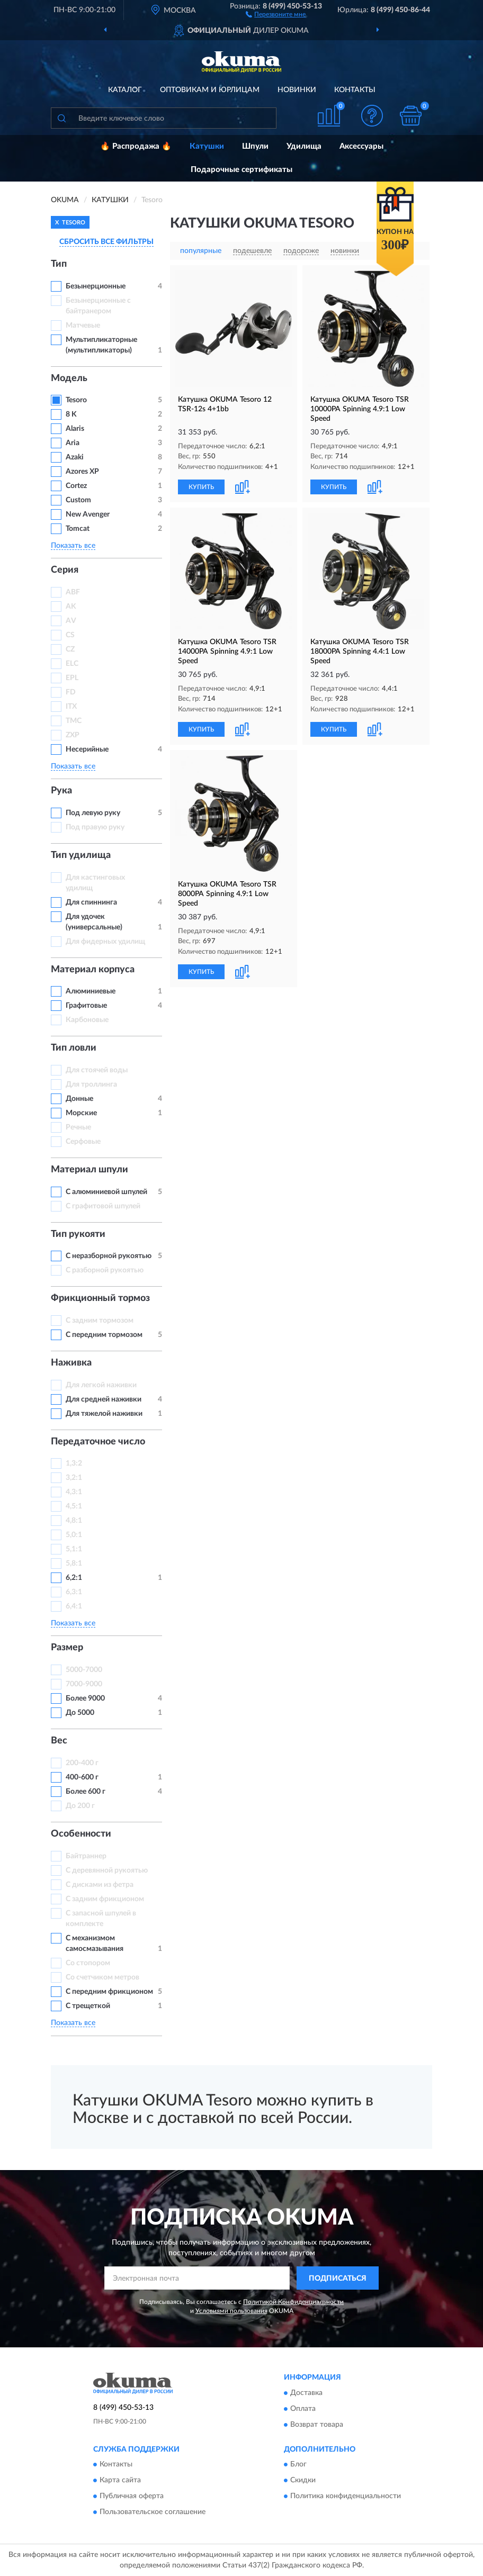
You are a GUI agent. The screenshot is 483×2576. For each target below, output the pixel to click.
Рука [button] (61, 791)
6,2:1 (74, 1577)
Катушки (207, 146)
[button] (276, 14)
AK (71, 606)
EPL (72, 678)
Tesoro (76, 400)
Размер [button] (67, 1647)
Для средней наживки (103, 1399)
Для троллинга (91, 1084)
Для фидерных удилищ (105, 941)
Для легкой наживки (101, 1385)
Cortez (76, 486)
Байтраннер (86, 1856)
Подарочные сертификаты (241, 170)
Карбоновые (87, 1020)
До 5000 (80, 1712)
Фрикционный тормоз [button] (100, 1298)
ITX (71, 706)
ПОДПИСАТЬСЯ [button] (337, 2278)
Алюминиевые (90, 991)
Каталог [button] (125, 90)
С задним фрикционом (105, 1899)
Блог (298, 2465)
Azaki (75, 457)
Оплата (303, 2408)
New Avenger (88, 514)
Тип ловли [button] (73, 1048)
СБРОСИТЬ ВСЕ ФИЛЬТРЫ (106, 242)
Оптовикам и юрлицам (210, 90)
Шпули (255, 146)
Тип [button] (59, 264)
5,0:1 (74, 1535)
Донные (79, 1098)
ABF (73, 592)
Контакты (354, 90)
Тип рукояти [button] (78, 1234)
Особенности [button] (81, 1834)
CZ (70, 649)
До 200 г (80, 1806)
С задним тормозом (99, 1320)
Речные (78, 1127)
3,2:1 (74, 1477)
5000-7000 (84, 1670)
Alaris (76, 428)
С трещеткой (88, 2006)
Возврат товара (316, 2424)
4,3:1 (74, 1492)
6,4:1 (74, 1606)
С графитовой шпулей (103, 1206)
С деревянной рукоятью (107, 1870)
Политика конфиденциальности (345, 2496)
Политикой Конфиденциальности (293, 2302)
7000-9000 (84, 1684)
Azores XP (82, 471)
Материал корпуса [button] (93, 969)
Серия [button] (64, 570)
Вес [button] (59, 1741)
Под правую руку (95, 827)
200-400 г (82, 1763)
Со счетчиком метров (102, 1977)
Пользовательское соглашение (152, 2512)
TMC (74, 721)
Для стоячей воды (97, 1070)
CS (70, 635)
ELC (72, 663)
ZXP (72, 735)
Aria (72, 443)
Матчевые (83, 325)
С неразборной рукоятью (108, 1256)
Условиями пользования (231, 2311)
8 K (71, 414)
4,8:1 (74, 1520)
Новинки (297, 90)
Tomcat (78, 528)
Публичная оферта (132, 2496)
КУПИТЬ (201, 487)
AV (71, 621)
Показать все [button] (73, 545)
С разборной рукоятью (105, 1270)
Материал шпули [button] (89, 1169)
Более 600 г (85, 1791)
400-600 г (82, 1777)
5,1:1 (74, 1549)
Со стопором (88, 1963)
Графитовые (86, 1005)
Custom (78, 500)
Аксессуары (361, 146)
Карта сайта (120, 2480)
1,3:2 (74, 1463)
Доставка (306, 2393)
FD (71, 692)
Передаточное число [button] (98, 1442)
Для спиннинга (91, 902)
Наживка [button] (71, 1363)
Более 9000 (85, 1698)
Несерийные (87, 749)
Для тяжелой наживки (104, 1413)
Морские (81, 1113)
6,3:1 (74, 1592)
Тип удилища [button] (81, 855)
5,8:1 (74, 1563)
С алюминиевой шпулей (106, 1192)
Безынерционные (96, 286)
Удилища (304, 146)
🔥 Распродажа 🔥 (136, 146)
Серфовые (83, 1141)
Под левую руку (93, 813)
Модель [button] (69, 378)
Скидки (303, 2480)
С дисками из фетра (99, 1884)
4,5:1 (74, 1506)
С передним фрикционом (109, 1991)
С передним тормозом (104, 1335)
